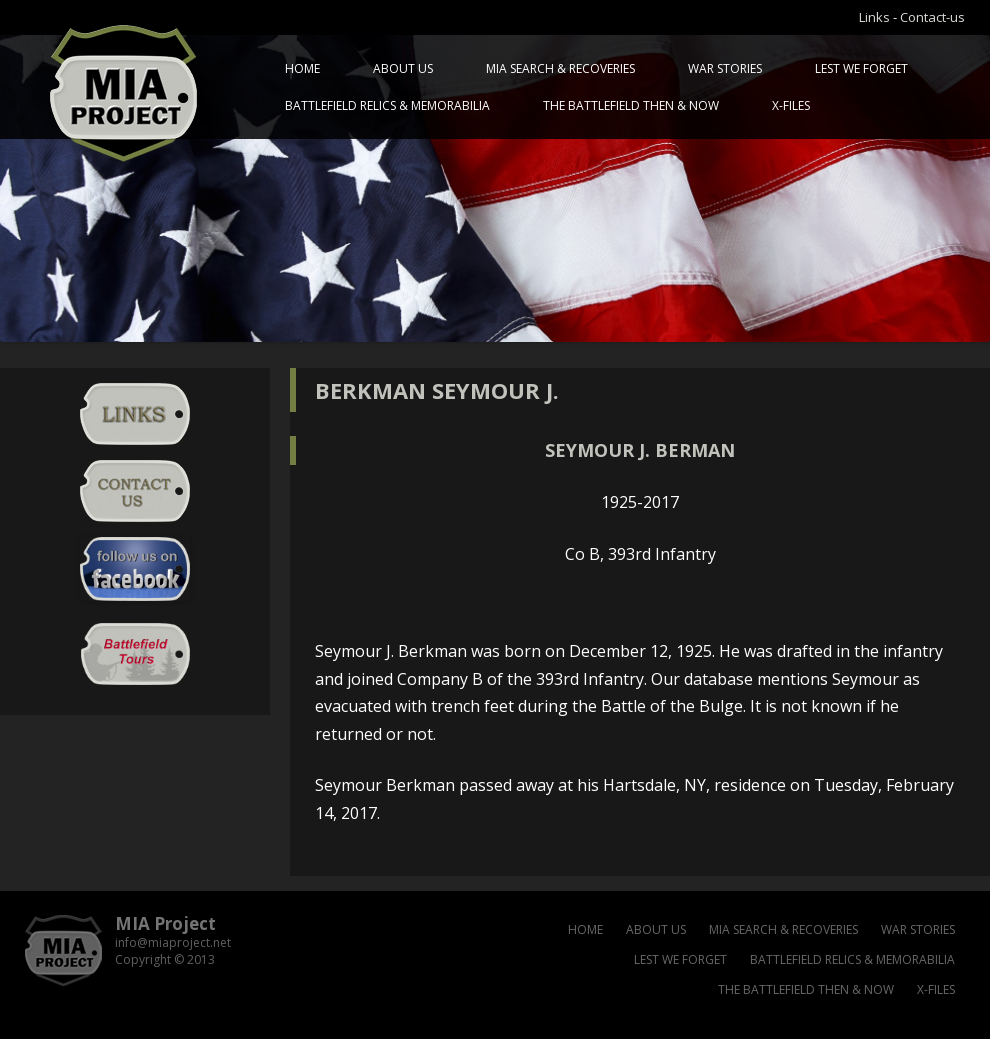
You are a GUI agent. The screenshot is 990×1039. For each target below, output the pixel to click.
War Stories (725, 68)
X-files (791, 105)
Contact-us (932, 17)
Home (302, 68)
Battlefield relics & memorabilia (387, 105)
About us (403, 68)
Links (874, 17)
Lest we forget (861, 68)
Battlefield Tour (135, 654)
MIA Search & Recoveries (560, 68)
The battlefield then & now (631, 105)
